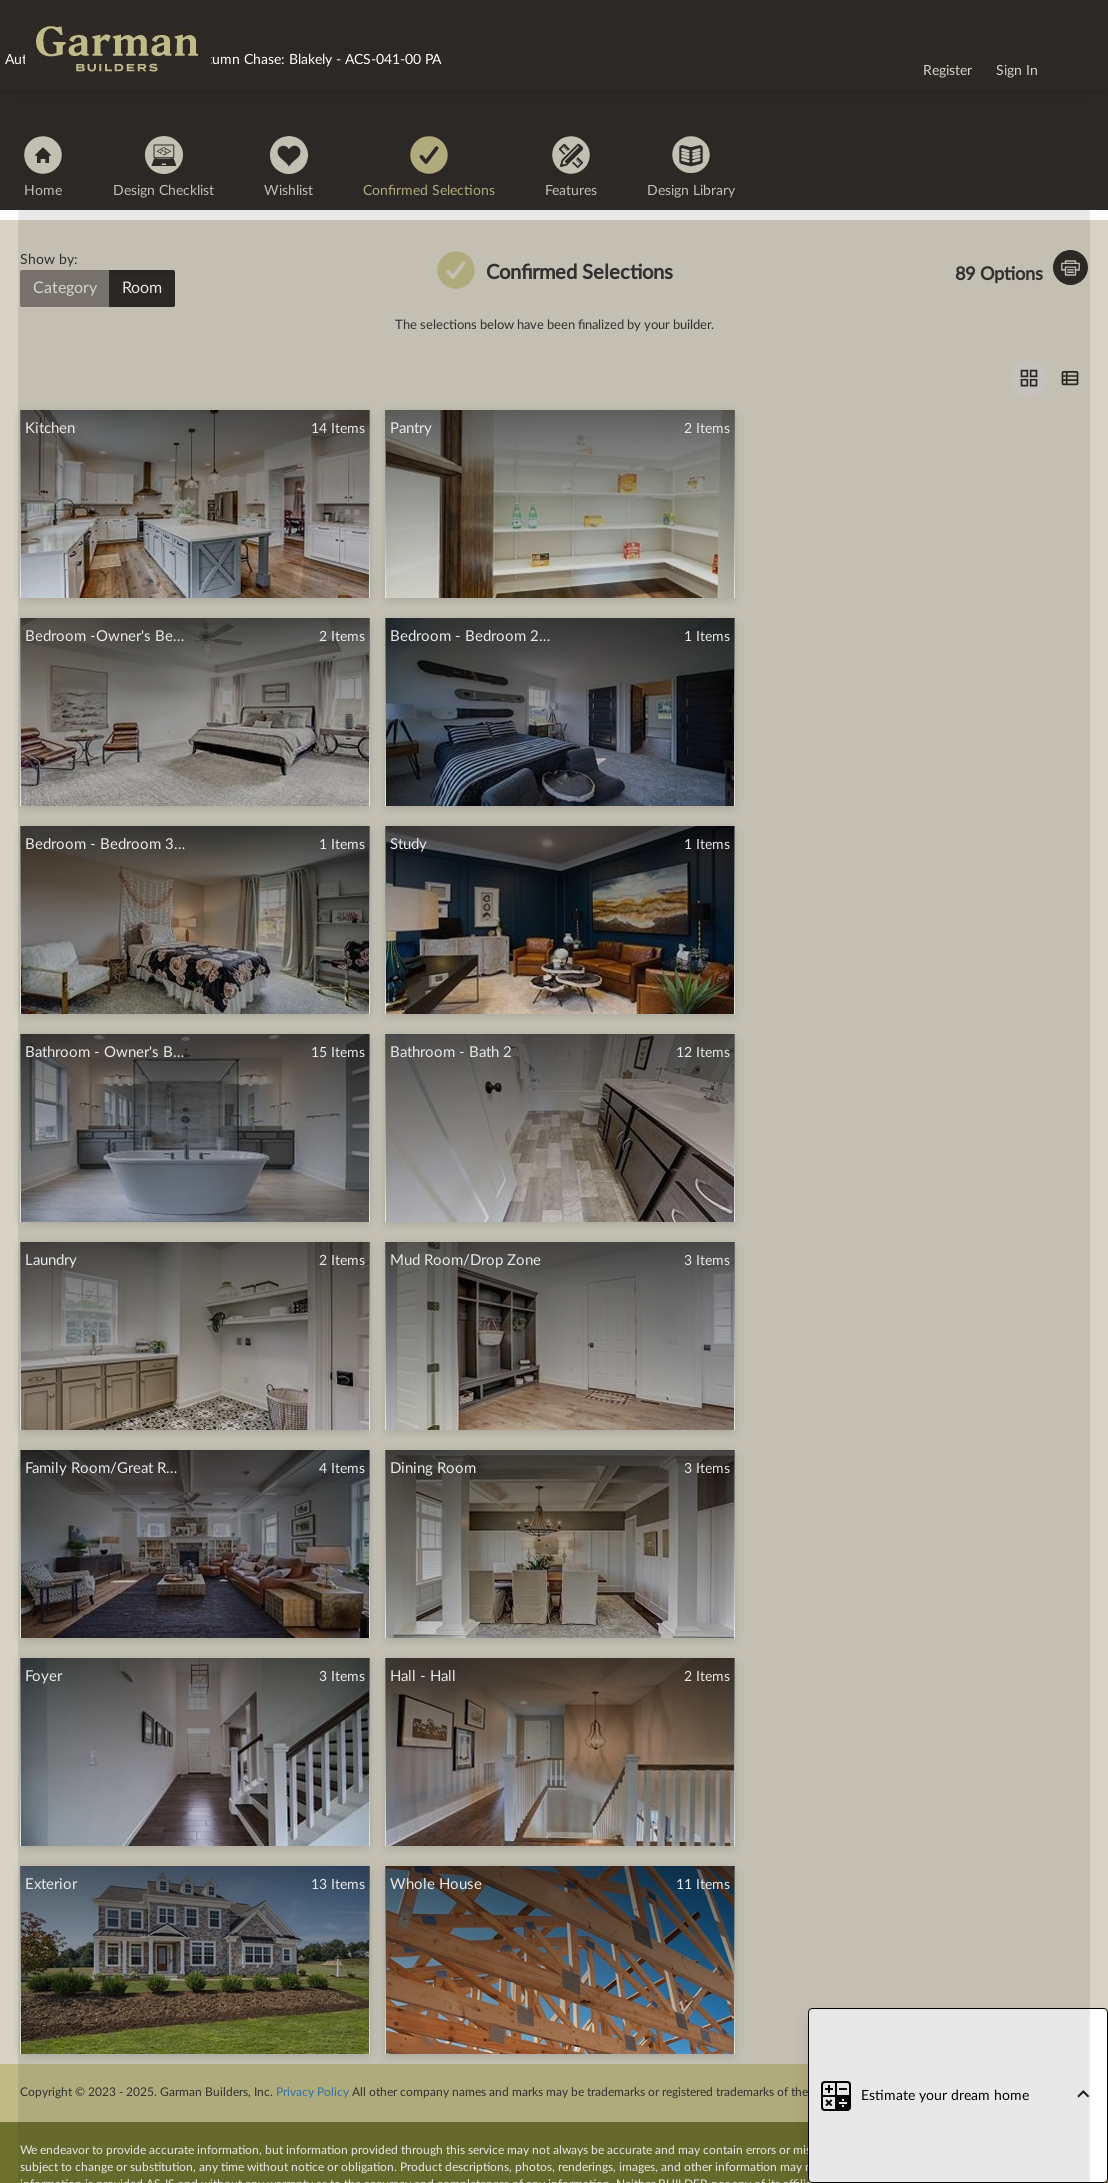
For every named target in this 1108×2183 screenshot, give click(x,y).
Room (142, 288)
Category (65, 288)
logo (38, 18)
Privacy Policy (312, 2092)
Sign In (1017, 71)
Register (947, 71)
